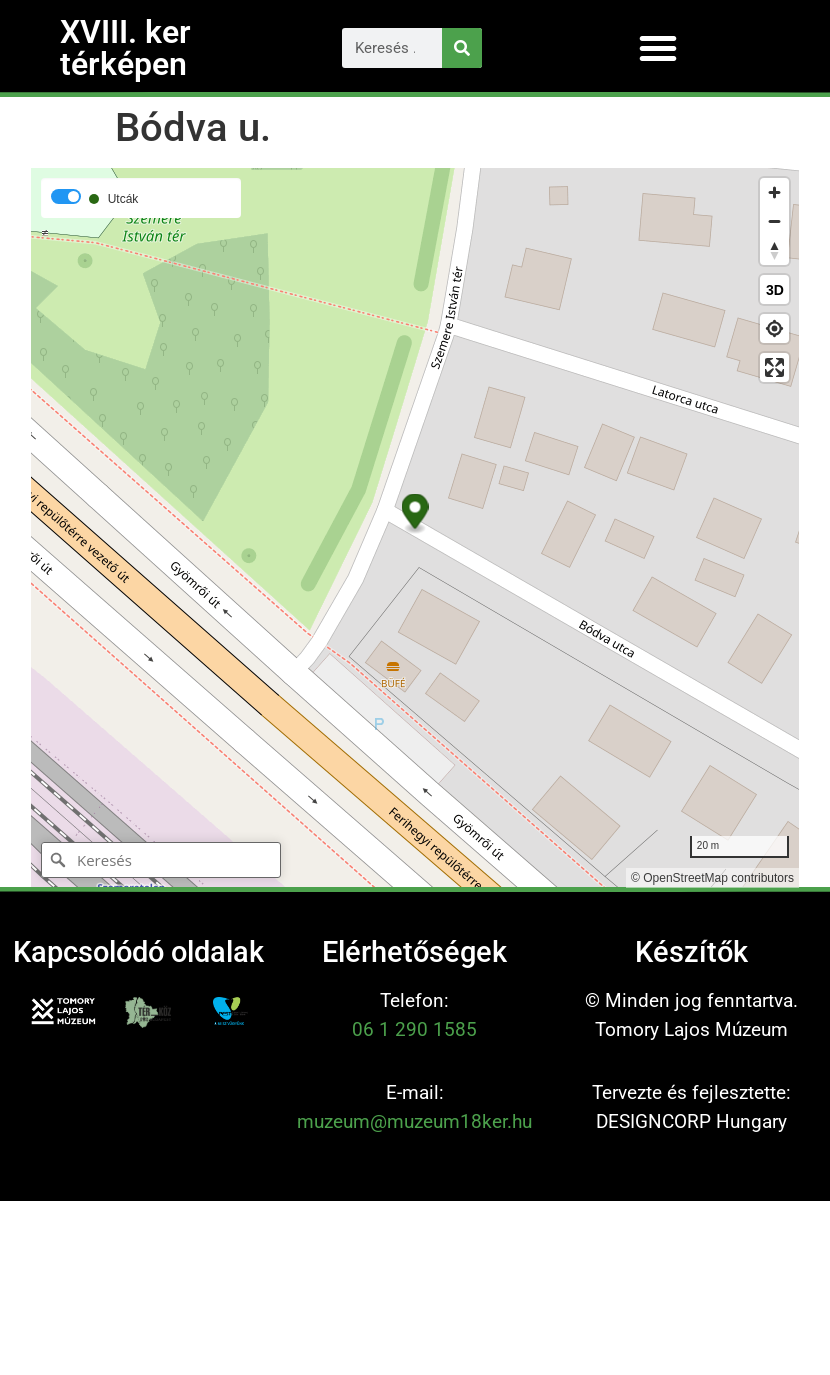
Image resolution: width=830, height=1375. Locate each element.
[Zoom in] (774, 192)
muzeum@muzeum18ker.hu (414, 1121)
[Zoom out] (774, 221)
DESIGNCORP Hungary (691, 1121)
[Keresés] (462, 48)
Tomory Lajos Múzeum (691, 1029)
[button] (658, 48)
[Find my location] (774, 328)
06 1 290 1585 (414, 1029)
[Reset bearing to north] (774, 250)
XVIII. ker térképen (125, 48)
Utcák (123, 199)
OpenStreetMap (685, 878)
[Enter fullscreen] (774, 367)
